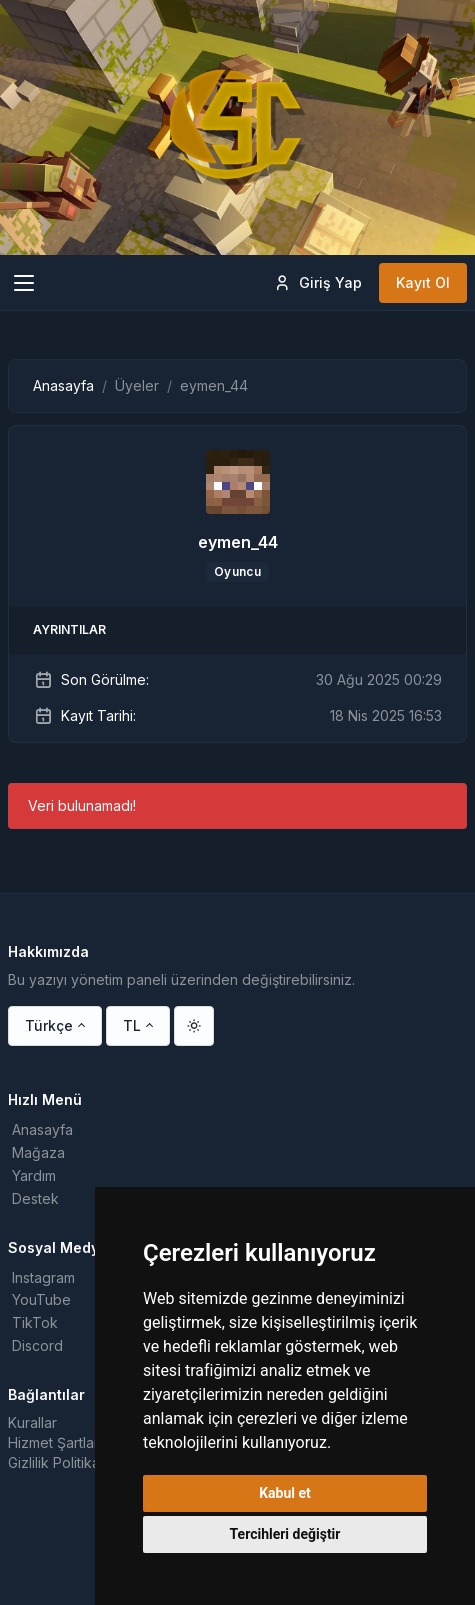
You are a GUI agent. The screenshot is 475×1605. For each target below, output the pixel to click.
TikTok (35, 1322)
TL (132, 1025)
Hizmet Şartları (55, 1442)
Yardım (34, 1175)
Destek (35, 1198)
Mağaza (38, 1152)
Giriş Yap (317, 283)
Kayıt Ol (423, 282)
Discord (37, 1345)
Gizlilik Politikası (59, 1462)
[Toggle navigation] (24, 283)
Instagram (43, 1277)
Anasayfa (63, 385)
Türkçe (49, 1025)
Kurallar (32, 1422)
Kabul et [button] (285, 1493)
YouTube (41, 1299)
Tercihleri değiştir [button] (285, 1534)
